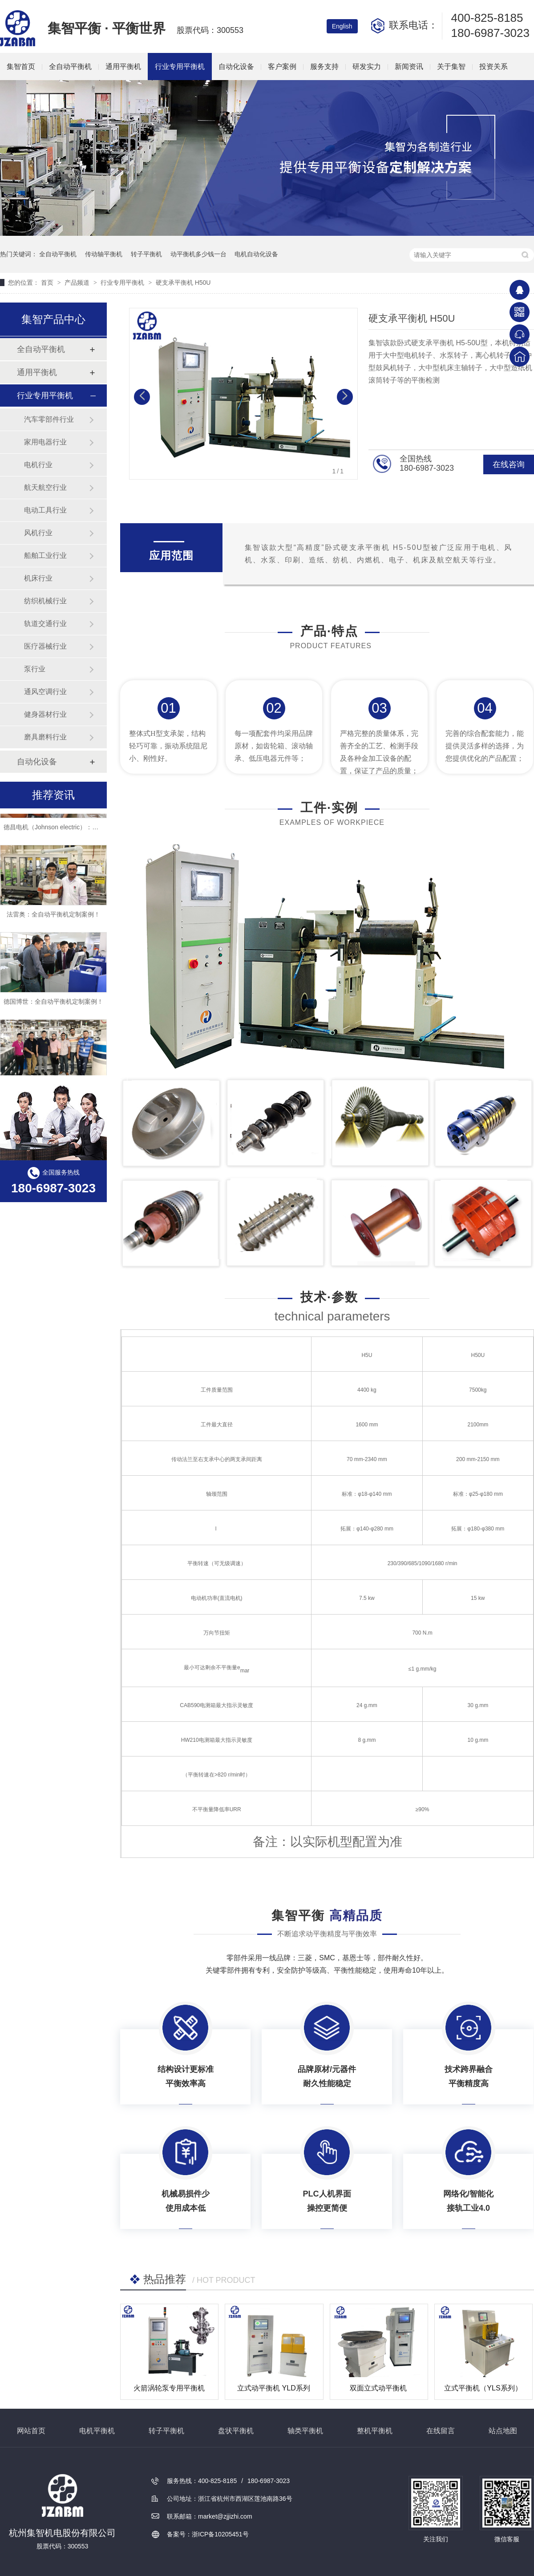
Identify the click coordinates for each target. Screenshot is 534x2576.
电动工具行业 (45, 510)
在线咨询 (509, 464)
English (342, 26)
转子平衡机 (146, 254)
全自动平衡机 (70, 66)
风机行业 (38, 533)
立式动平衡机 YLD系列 (273, 2388)
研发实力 (366, 66)
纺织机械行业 (45, 601)
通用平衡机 (123, 66)
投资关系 (493, 66)
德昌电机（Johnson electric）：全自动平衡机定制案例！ (82, 831)
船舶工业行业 (45, 555)
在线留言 (440, 2431)
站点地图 (503, 2431)
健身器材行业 (45, 714)
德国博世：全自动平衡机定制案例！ (53, 1005)
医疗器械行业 (45, 646)
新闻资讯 (409, 66)
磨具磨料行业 (45, 737)
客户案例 (282, 66)
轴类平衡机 (305, 2431)
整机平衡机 (374, 2431)
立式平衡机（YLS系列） (483, 2388)
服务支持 (324, 66)
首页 (48, 282)
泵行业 (34, 669)
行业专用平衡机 (180, 66)
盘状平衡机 (236, 2431)
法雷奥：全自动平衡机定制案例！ (53, 918)
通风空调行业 (45, 691)
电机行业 (38, 464)
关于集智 (451, 66)
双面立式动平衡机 (378, 2388)
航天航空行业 (45, 487)
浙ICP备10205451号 (220, 2534)
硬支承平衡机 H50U (183, 282)
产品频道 (78, 282)
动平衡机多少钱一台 (198, 254)
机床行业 (38, 578)
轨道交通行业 (45, 623)
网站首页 (31, 2431)
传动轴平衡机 (103, 254)
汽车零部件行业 (49, 419)
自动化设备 (236, 66)
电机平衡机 (97, 2431)
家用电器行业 (45, 442)
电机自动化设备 (256, 254)
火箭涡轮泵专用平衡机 (169, 2388)
